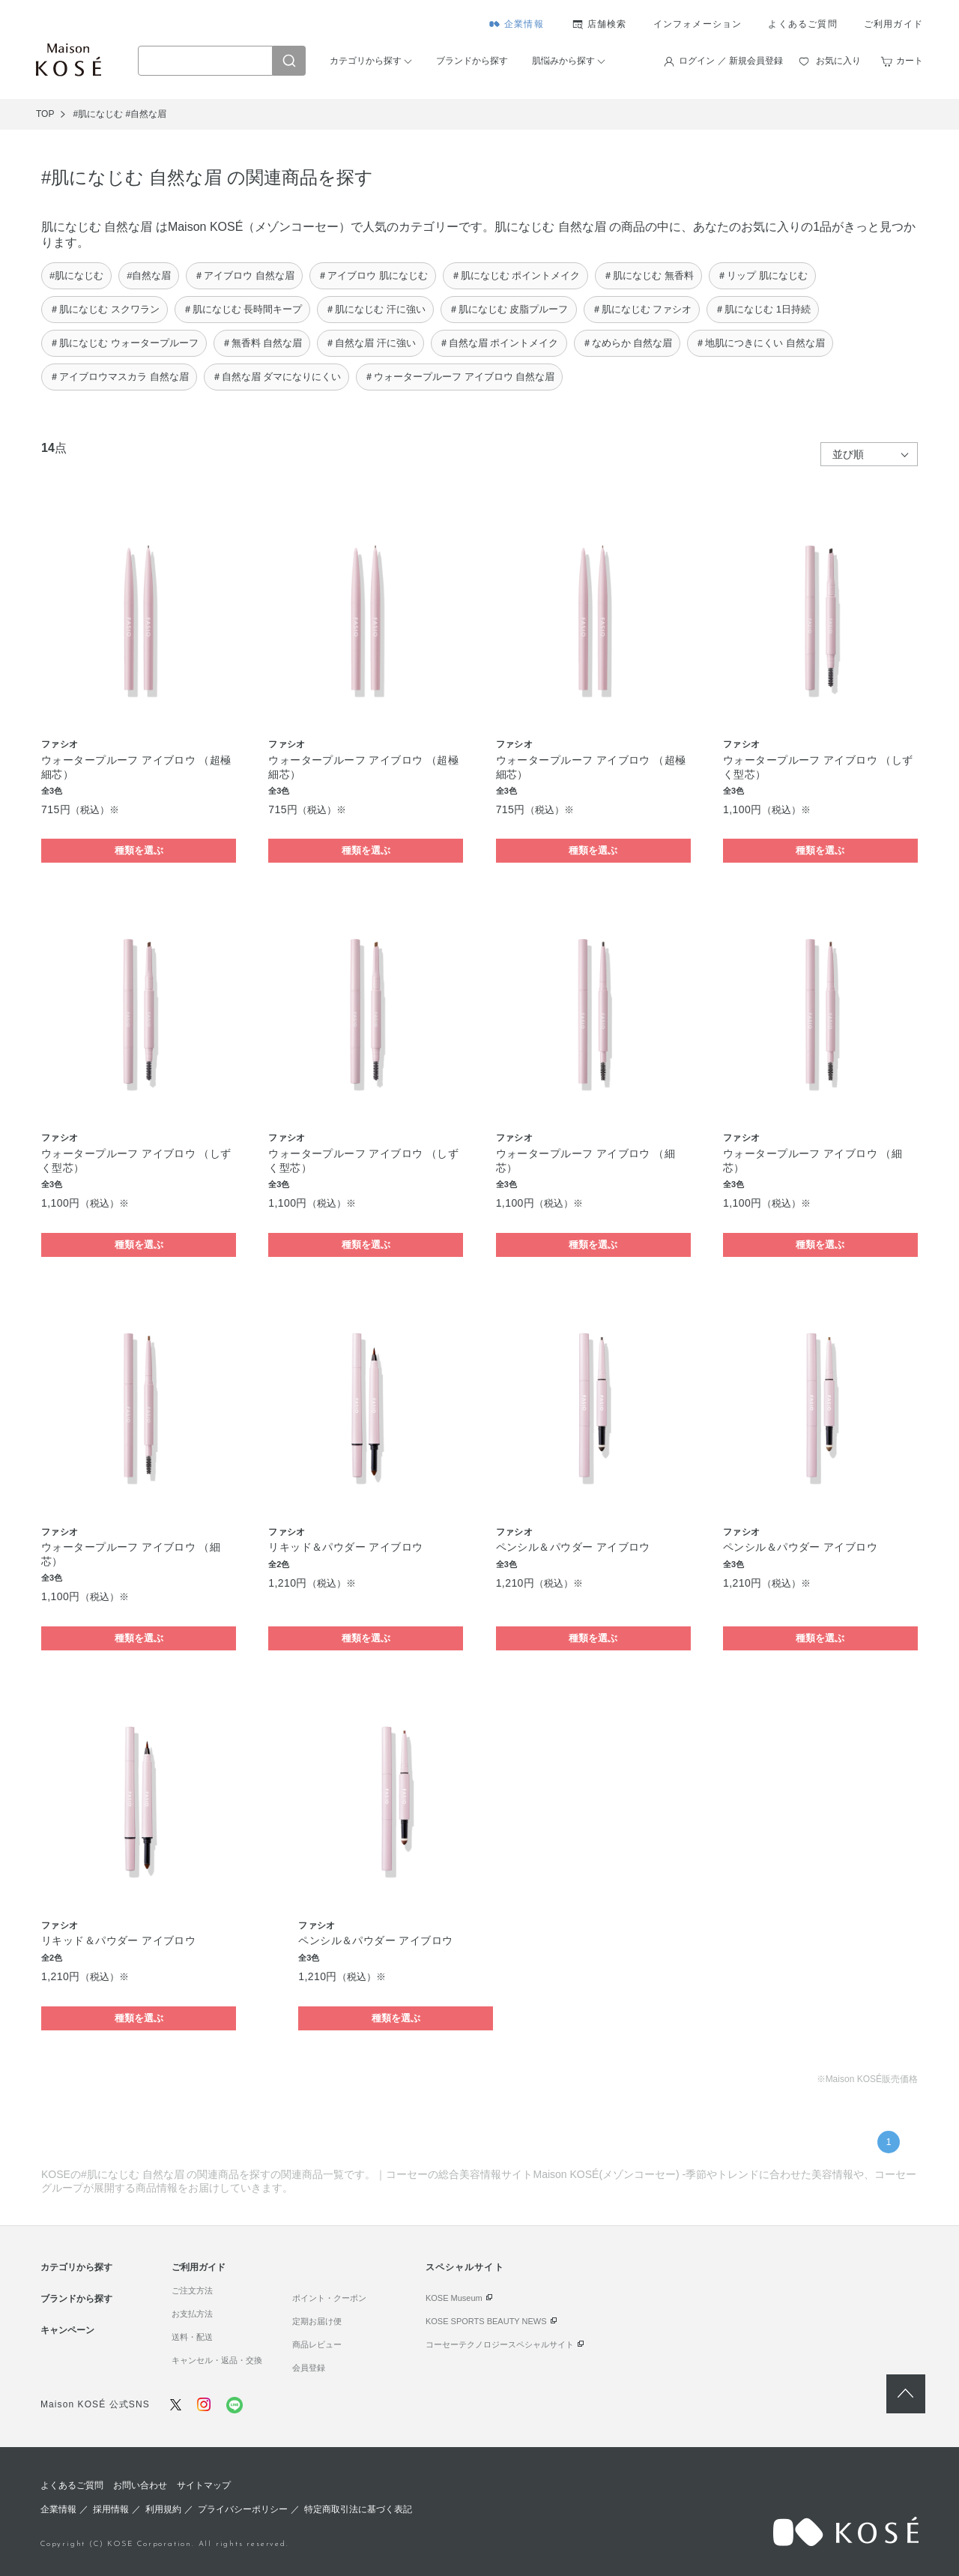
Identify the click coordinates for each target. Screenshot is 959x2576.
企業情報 (524, 24)
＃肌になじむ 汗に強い (375, 309)
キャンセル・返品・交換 (217, 2360)
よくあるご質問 (802, 24)
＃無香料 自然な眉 (262, 343)
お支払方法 (192, 2313)
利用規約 (163, 2509)
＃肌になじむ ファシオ (642, 309)
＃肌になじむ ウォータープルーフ (124, 343)
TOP (45, 114)
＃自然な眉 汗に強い (370, 343)
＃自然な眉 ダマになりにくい (277, 376)
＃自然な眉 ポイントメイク (499, 343)
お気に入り (838, 60)
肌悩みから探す (563, 60)
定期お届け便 (317, 2321)
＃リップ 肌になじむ (762, 275)
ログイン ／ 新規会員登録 (731, 60)
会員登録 (308, 2367)
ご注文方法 (192, 2290)
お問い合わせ (140, 2485)
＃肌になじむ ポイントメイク (516, 275)
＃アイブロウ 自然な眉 (244, 275)
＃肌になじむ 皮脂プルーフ (509, 309)
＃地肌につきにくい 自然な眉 (760, 343)
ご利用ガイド (893, 24)
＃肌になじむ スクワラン (104, 309)
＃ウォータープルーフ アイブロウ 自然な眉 (459, 376)
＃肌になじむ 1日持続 (763, 309)
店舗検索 (607, 24)
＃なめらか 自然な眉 (627, 343)
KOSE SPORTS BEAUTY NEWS (486, 2321)
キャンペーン (67, 2330)
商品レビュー (317, 2344)
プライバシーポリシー (243, 2509)
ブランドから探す (472, 60)
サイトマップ (204, 2485)
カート (909, 60)
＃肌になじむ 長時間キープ (243, 309)
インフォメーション (697, 24)
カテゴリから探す (366, 60)
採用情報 (111, 2509)
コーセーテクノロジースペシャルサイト (500, 2344)
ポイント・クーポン (329, 2297)
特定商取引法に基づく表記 (358, 2509)
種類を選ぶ (139, 850)
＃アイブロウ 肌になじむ (373, 275)
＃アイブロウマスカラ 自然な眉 (119, 376)
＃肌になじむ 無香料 (648, 275)
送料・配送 (192, 2336)
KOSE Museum (454, 2297)
